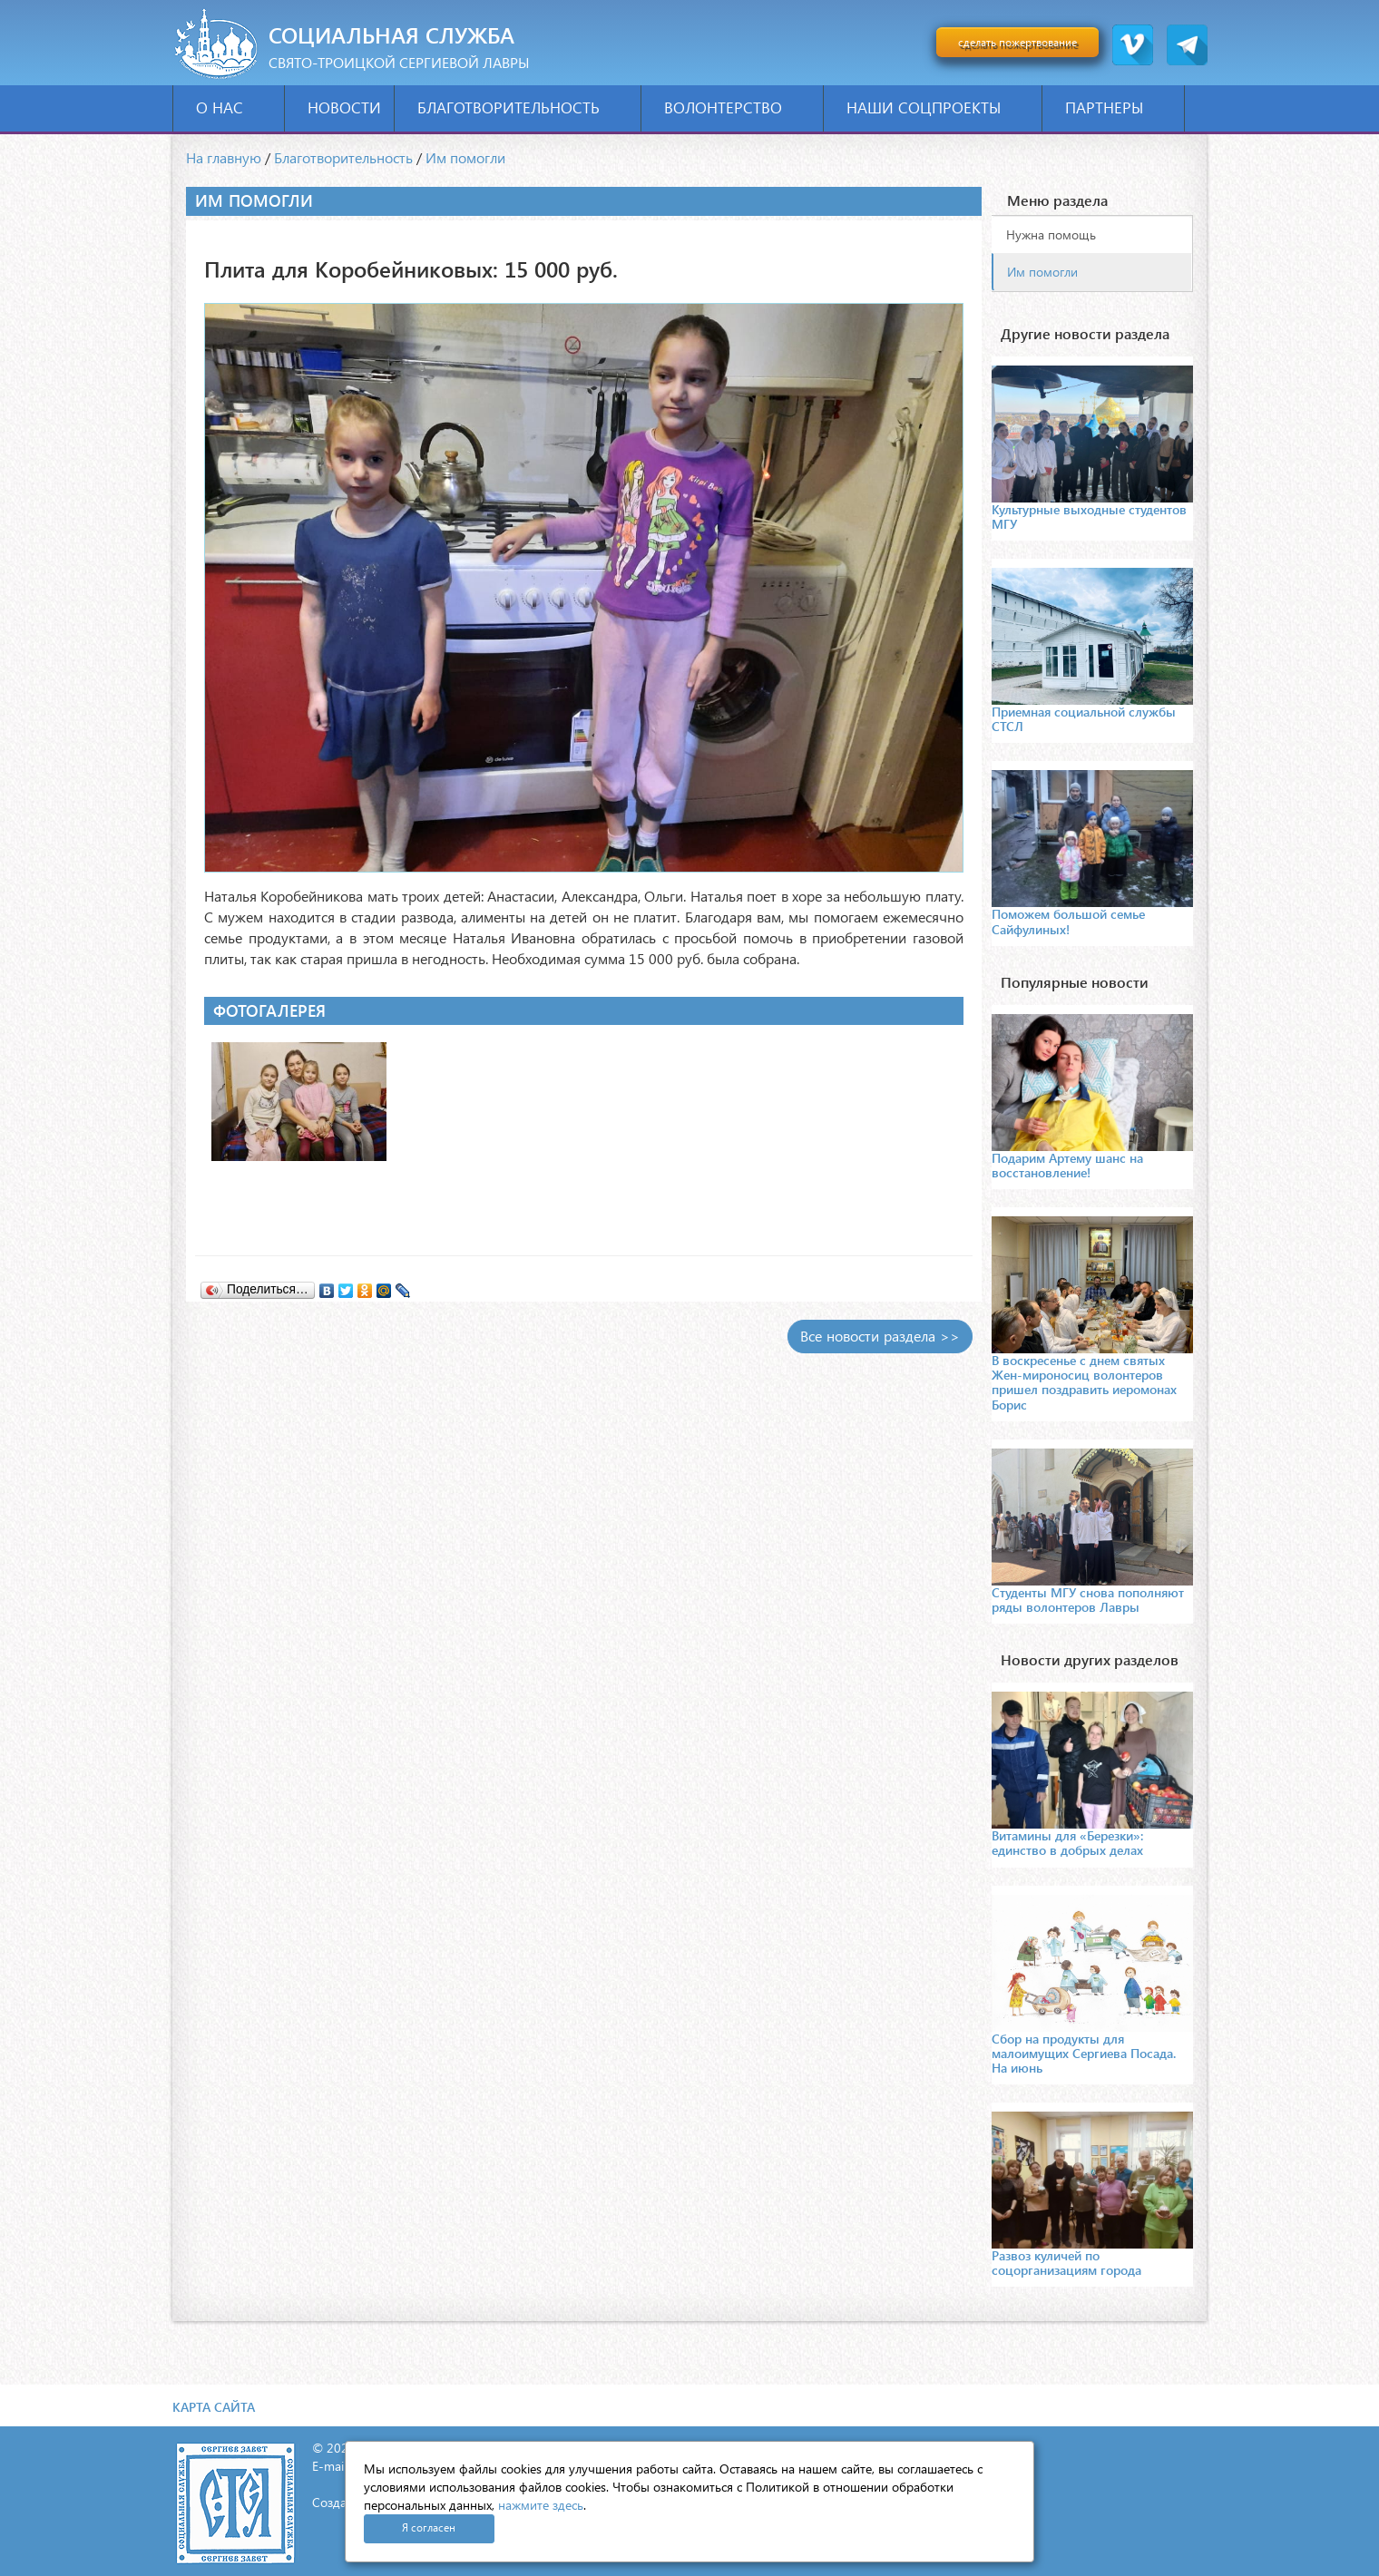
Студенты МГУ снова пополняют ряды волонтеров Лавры (1088, 1599)
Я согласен (428, 2527)
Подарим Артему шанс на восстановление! (1067, 1165)
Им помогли (465, 157)
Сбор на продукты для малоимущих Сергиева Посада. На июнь (1084, 2053)
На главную (223, 157)
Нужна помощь (1051, 234)
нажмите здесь (540, 2504)
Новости (344, 107)
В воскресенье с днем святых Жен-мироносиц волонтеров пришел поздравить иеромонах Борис (1084, 1381)
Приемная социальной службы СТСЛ (1084, 719)
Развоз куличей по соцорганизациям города (1066, 2262)
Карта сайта (213, 2406)
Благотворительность (522, 107)
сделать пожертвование (1017, 42)
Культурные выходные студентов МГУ (1089, 516)
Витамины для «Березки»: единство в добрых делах (1067, 1843)
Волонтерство (737, 107)
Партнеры (1118, 107)
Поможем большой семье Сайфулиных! (1068, 921)
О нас (233, 107)
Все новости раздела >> (880, 1335)
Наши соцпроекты (937, 107)
